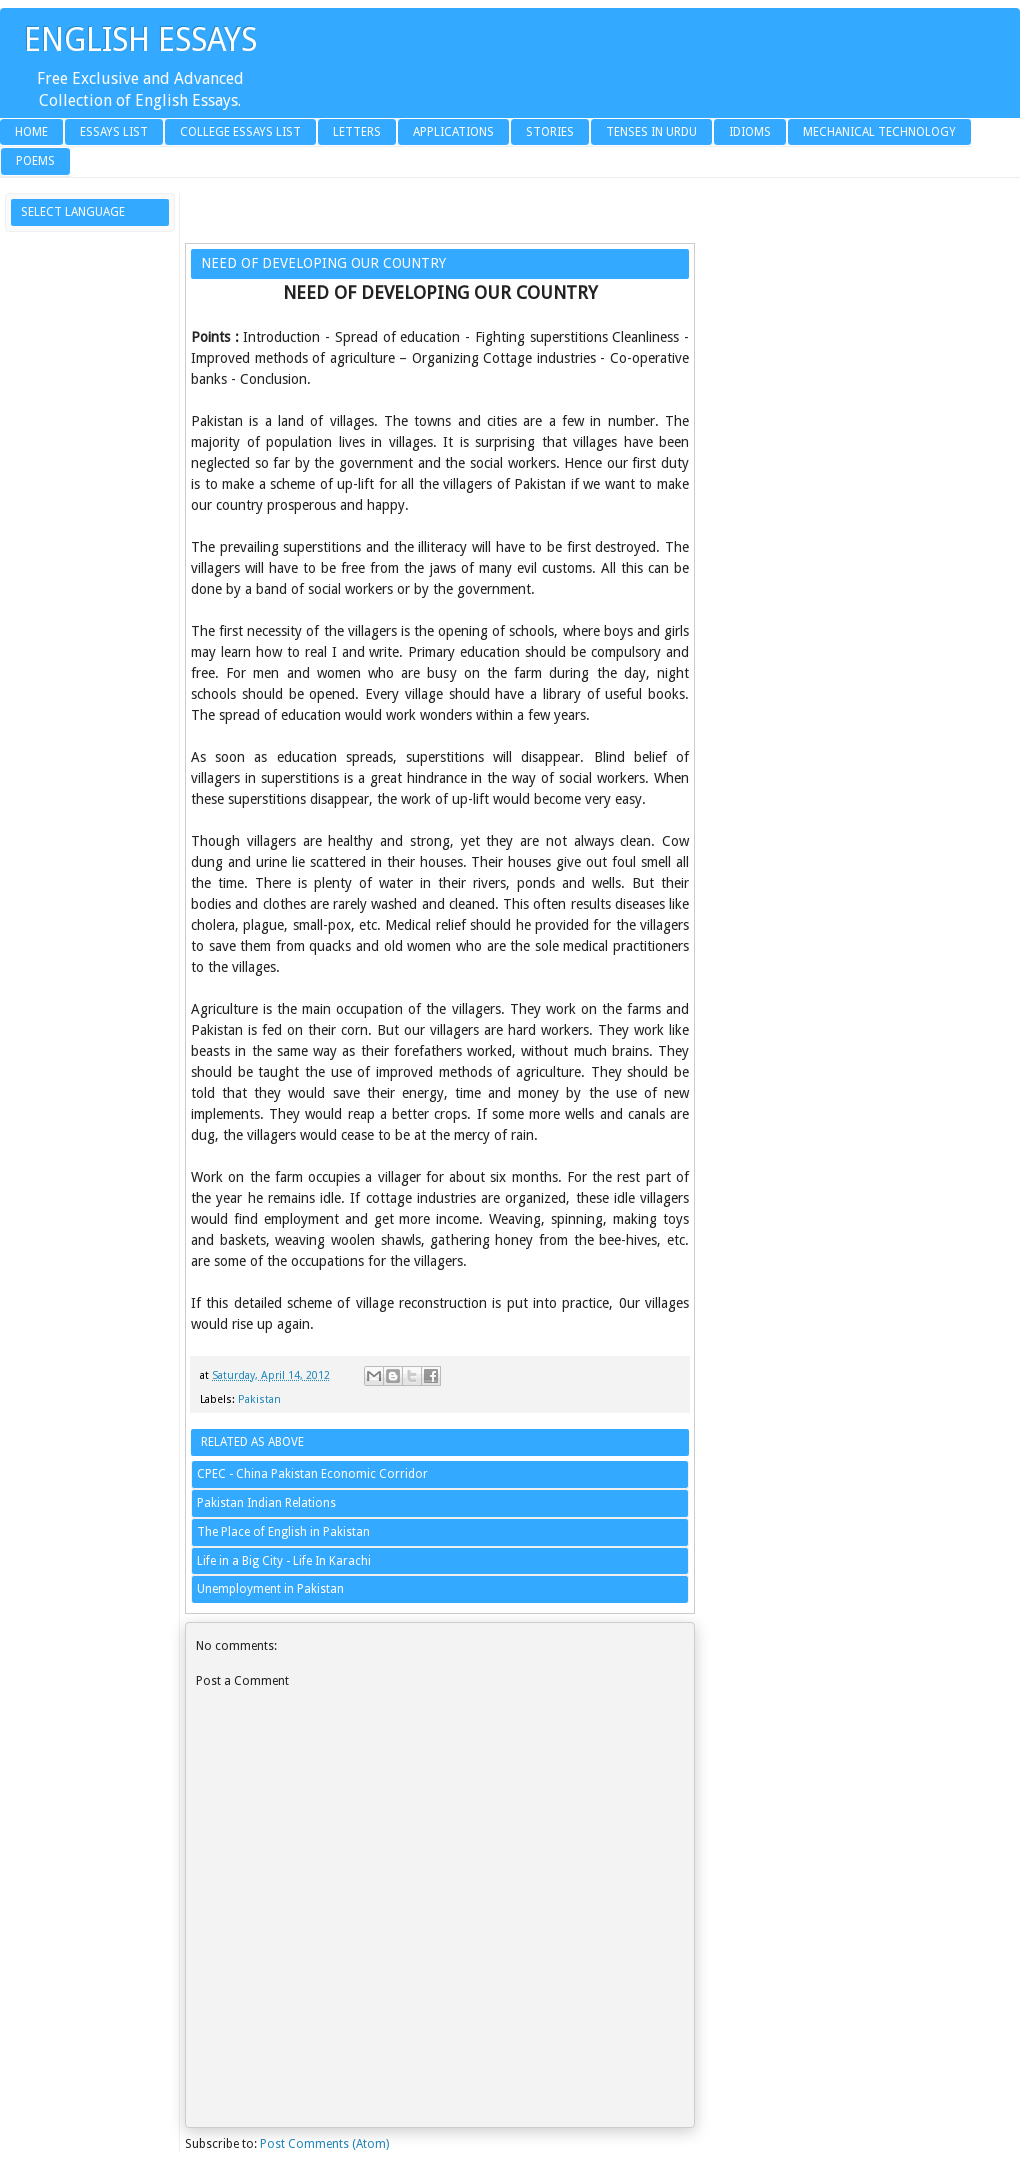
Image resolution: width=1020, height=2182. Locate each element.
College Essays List (240, 132)
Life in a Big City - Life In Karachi (284, 1561)
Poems (35, 161)
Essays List (114, 132)
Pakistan (259, 1399)
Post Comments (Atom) (324, 2144)
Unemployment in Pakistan (270, 1589)
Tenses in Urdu (651, 132)
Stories (550, 132)
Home (31, 132)
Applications (453, 132)
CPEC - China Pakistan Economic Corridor (312, 1474)
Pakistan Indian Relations (266, 1503)
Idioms (750, 132)
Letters (357, 132)
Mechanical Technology (879, 132)
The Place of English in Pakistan (283, 1532)
